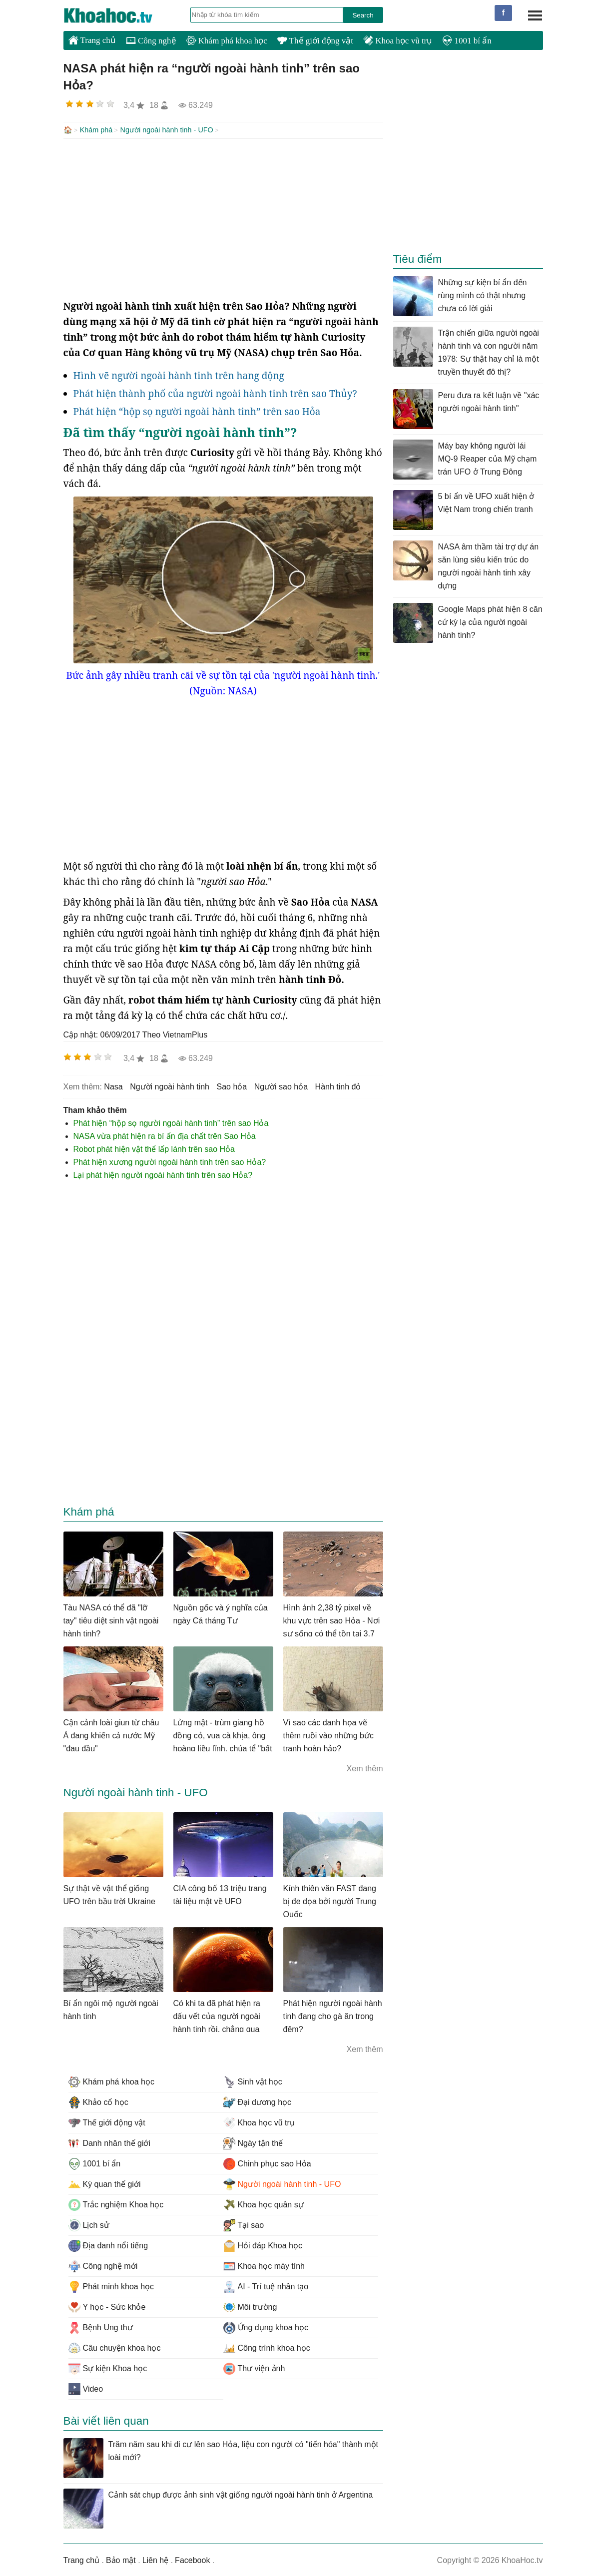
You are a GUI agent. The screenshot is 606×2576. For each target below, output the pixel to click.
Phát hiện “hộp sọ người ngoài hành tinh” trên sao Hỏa (197, 410)
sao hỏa (231, 1085)
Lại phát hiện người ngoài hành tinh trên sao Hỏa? (163, 1174)
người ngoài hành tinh (169, 1085)
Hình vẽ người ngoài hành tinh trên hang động (178, 374)
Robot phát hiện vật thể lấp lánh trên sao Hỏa (154, 1148)
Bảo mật (121, 2559)
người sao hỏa (281, 1085)
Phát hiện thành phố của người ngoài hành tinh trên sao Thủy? (215, 392)
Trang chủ (92, 40)
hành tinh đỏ (338, 1085)
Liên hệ (155, 2559)
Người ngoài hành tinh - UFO (166, 130)
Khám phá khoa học (226, 40)
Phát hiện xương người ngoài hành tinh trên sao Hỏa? (169, 1161)
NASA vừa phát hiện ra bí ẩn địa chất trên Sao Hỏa (164, 1135)
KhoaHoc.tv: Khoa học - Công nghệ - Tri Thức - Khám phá (118, 15)
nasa (113, 1085)
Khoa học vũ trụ (397, 40)
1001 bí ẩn (466, 40)
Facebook (192, 2559)
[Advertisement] (223, 218)
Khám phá (96, 130)
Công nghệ (151, 40)
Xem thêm (365, 1767)
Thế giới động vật (315, 40)
